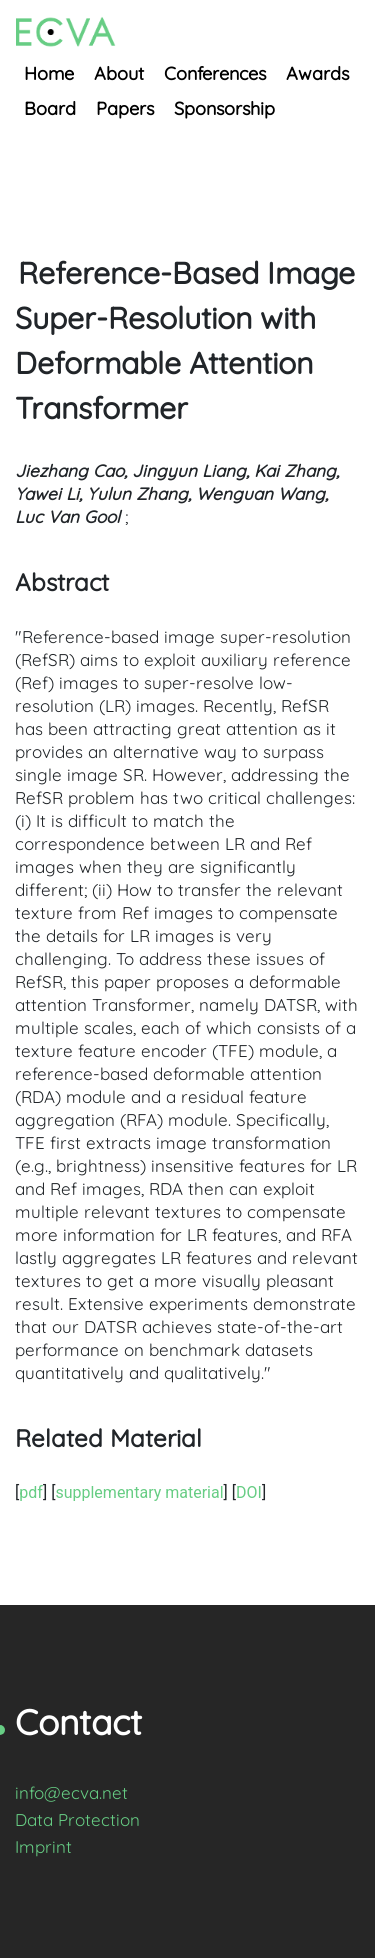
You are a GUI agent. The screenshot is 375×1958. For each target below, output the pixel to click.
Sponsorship (224, 108)
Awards (317, 73)
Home (49, 73)
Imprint (43, 1846)
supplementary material (139, 1492)
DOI (249, 1492)
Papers (125, 108)
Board (50, 108)
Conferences (215, 73)
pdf (31, 1492)
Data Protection (77, 1819)
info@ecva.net (71, 1792)
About (119, 73)
